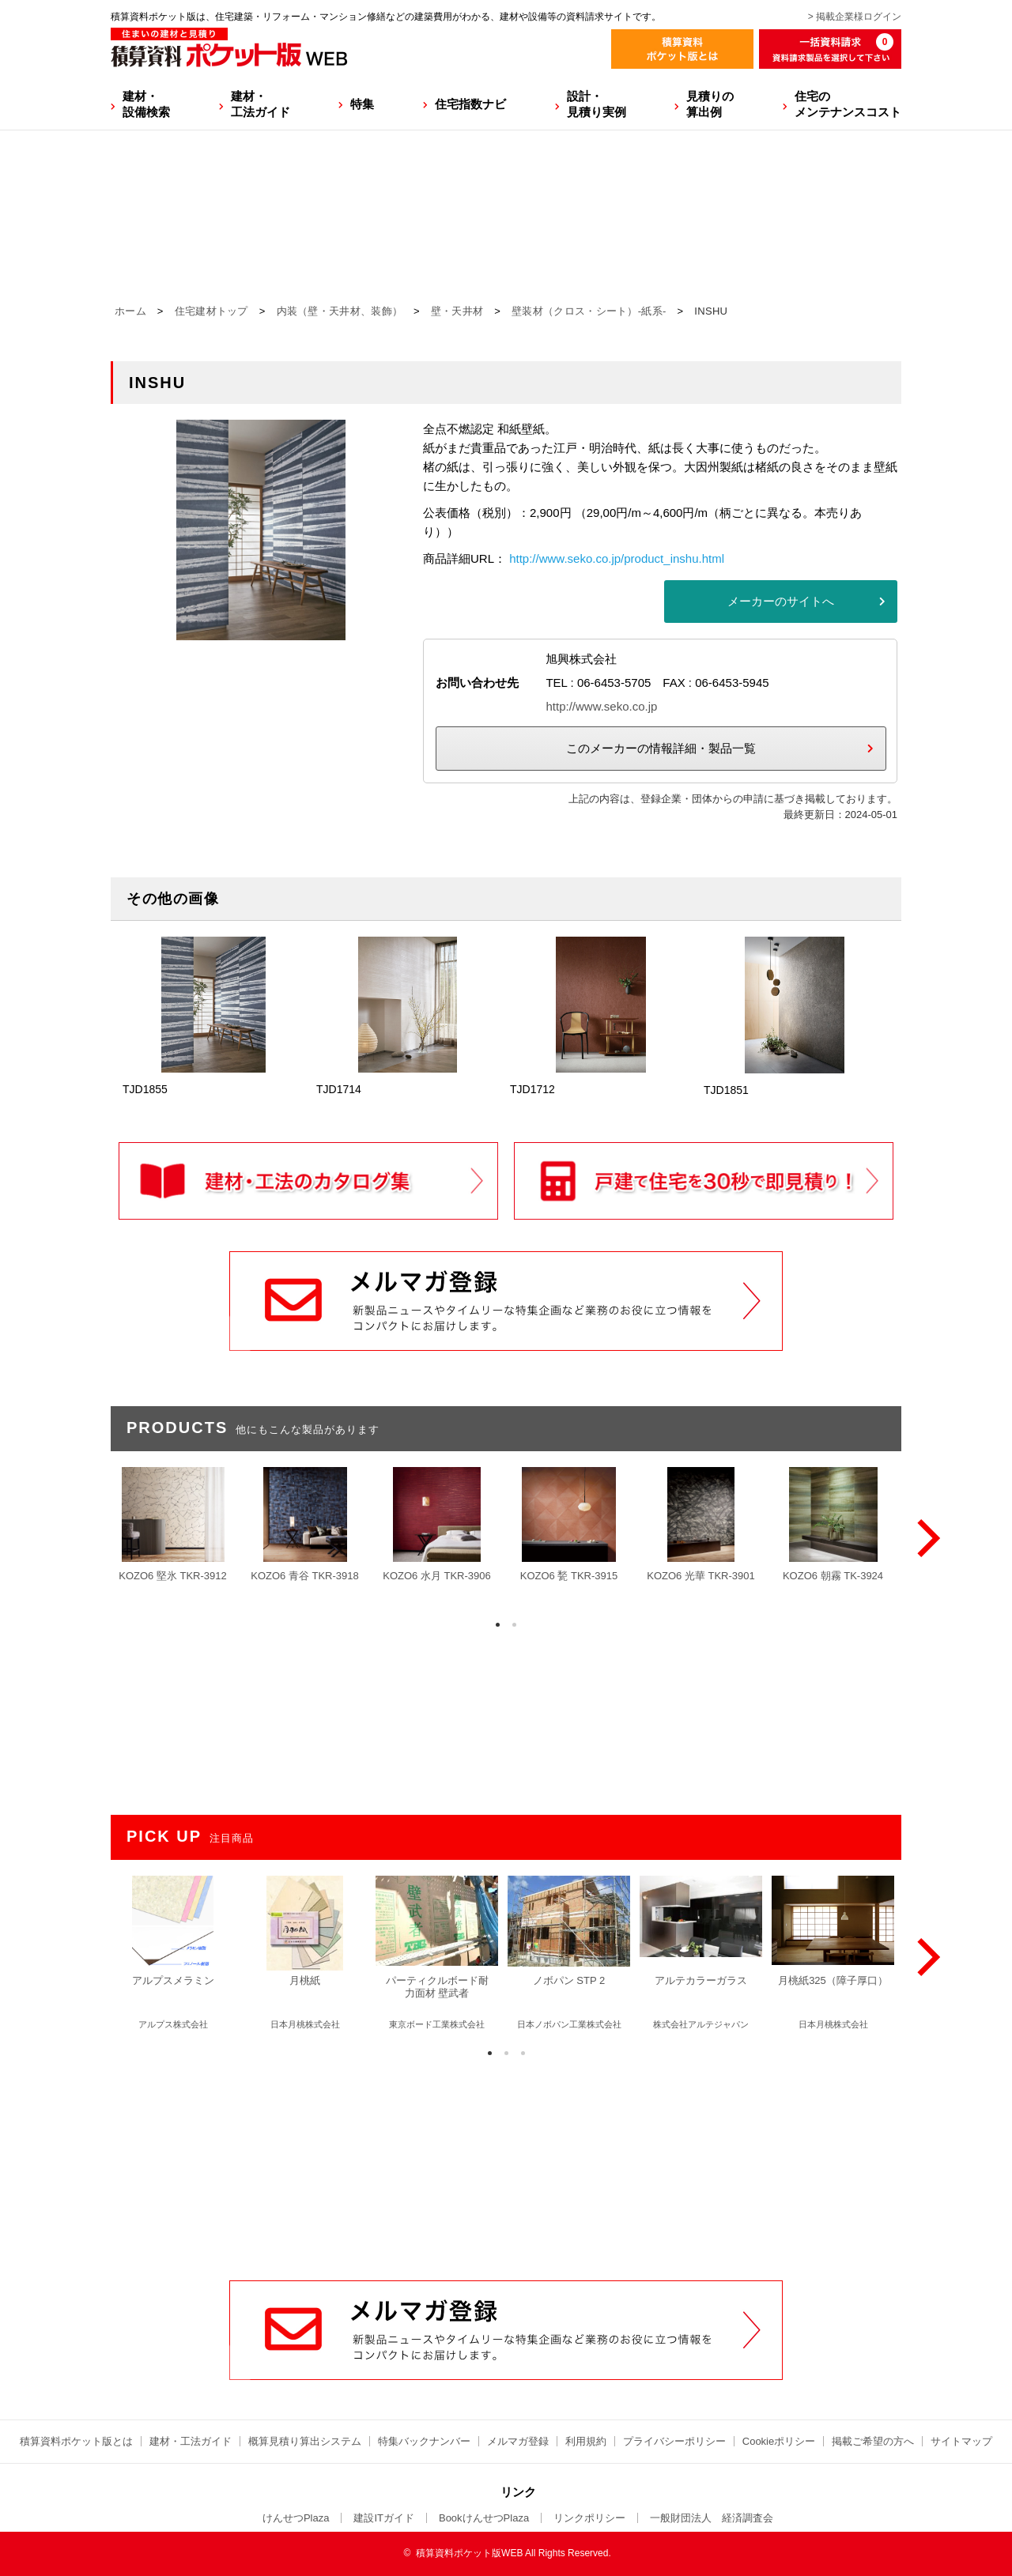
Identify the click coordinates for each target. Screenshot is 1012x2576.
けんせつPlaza (296, 2518)
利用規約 (585, 2441)
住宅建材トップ (211, 311)
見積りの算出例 (710, 104)
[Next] (925, 1538)
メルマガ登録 (518, 2441)
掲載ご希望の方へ (873, 2441)
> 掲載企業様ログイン (854, 16)
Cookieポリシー (778, 2441)
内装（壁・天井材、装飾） (340, 311)
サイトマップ (961, 2441)
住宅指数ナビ (470, 104)
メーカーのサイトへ (780, 601)
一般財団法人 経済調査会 (711, 2518)
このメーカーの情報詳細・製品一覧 (661, 748)
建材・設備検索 (146, 104)
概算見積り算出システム (304, 2441)
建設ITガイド (383, 2518)
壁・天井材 (457, 311)
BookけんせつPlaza (484, 2518)
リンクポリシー (589, 2518)
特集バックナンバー (424, 2441)
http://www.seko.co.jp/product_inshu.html (616, 558)
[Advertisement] (506, 2160)
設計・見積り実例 (596, 104)
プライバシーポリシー (674, 2441)
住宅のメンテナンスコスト (848, 104)
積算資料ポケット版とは (76, 2441)
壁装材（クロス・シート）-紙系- (589, 311)
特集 (362, 104)
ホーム (130, 311)
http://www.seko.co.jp (601, 706)
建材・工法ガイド (260, 104)
